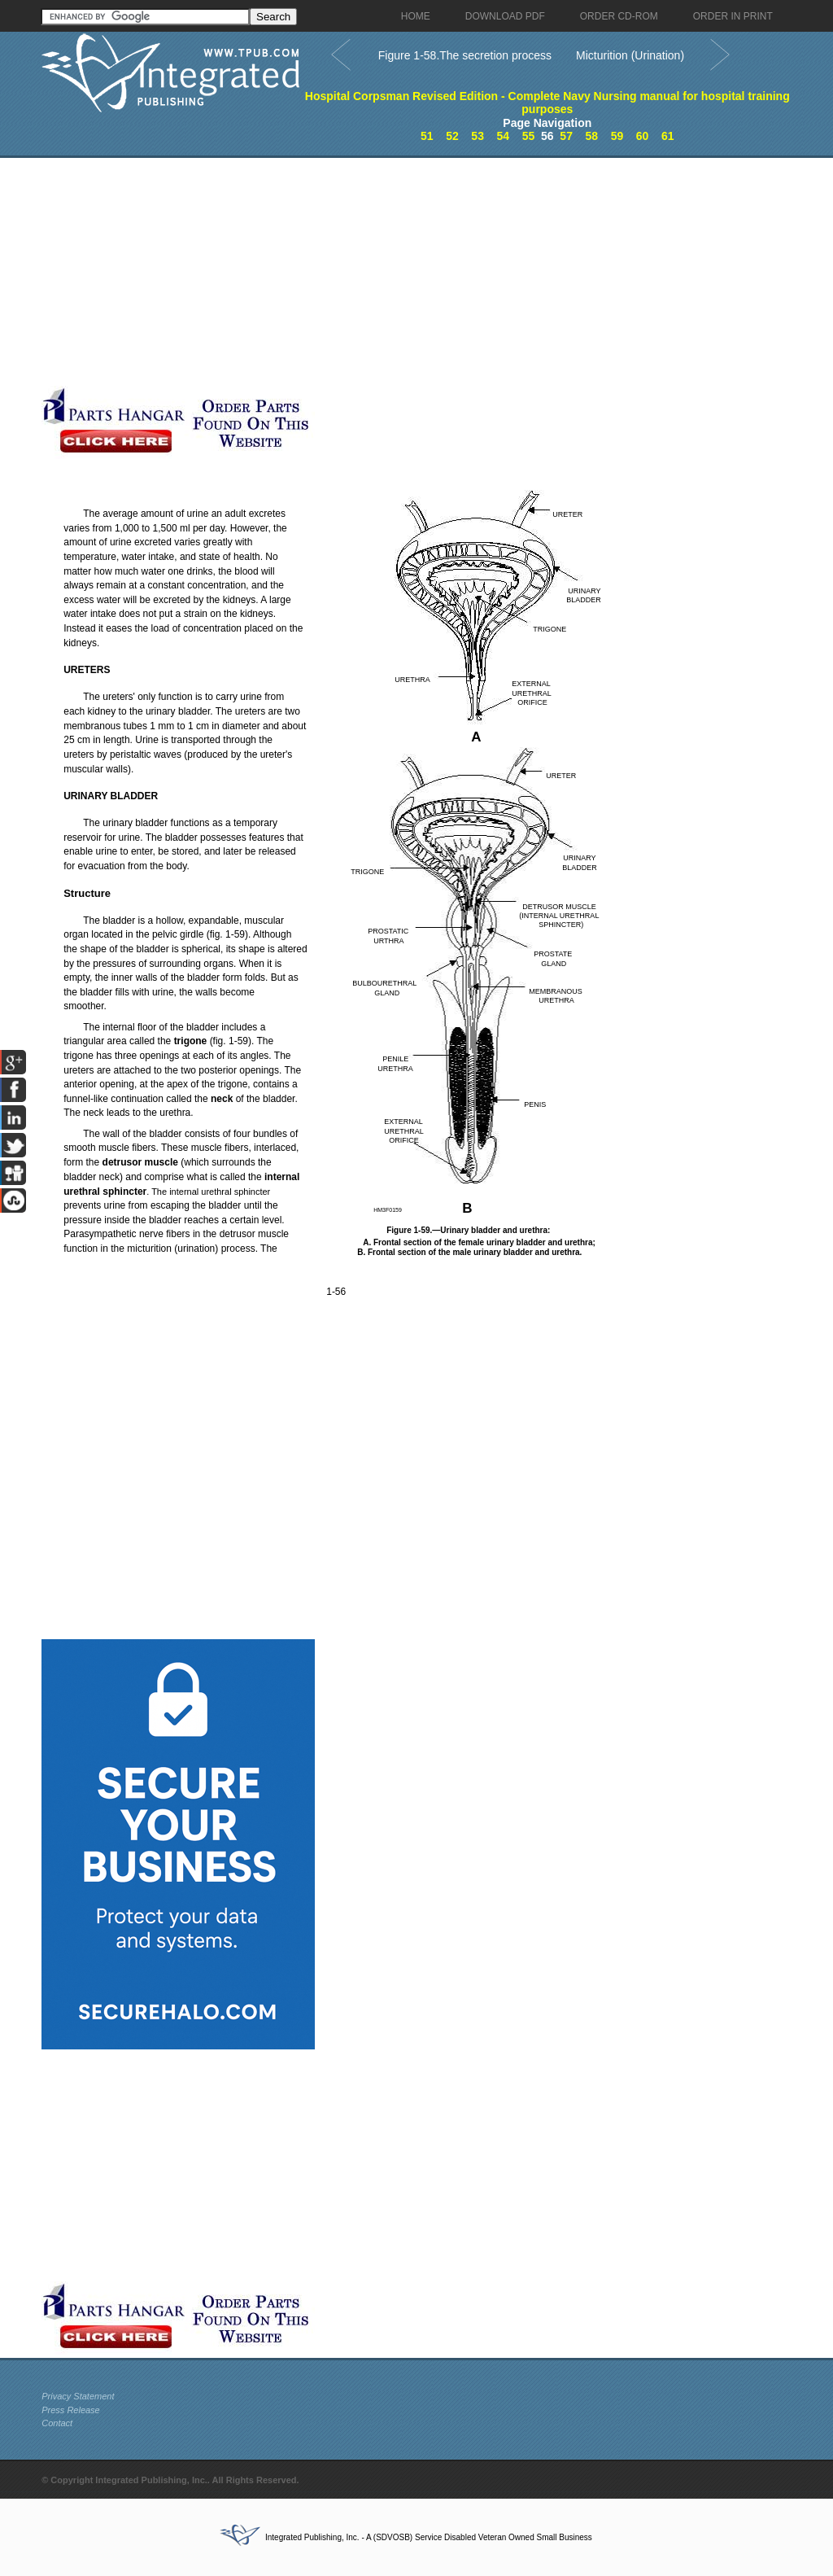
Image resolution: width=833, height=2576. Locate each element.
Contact (56, 2423)
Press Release (70, 2410)
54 (503, 135)
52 (452, 135)
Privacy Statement (77, 2396)
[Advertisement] (387, 272)
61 (667, 135)
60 (642, 135)
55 (528, 135)
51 (427, 135)
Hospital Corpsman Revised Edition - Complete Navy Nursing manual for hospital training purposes (547, 103)
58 (592, 135)
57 (566, 135)
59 (617, 135)
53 (477, 135)
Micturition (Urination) (630, 55)
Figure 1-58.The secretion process (465, 55)
